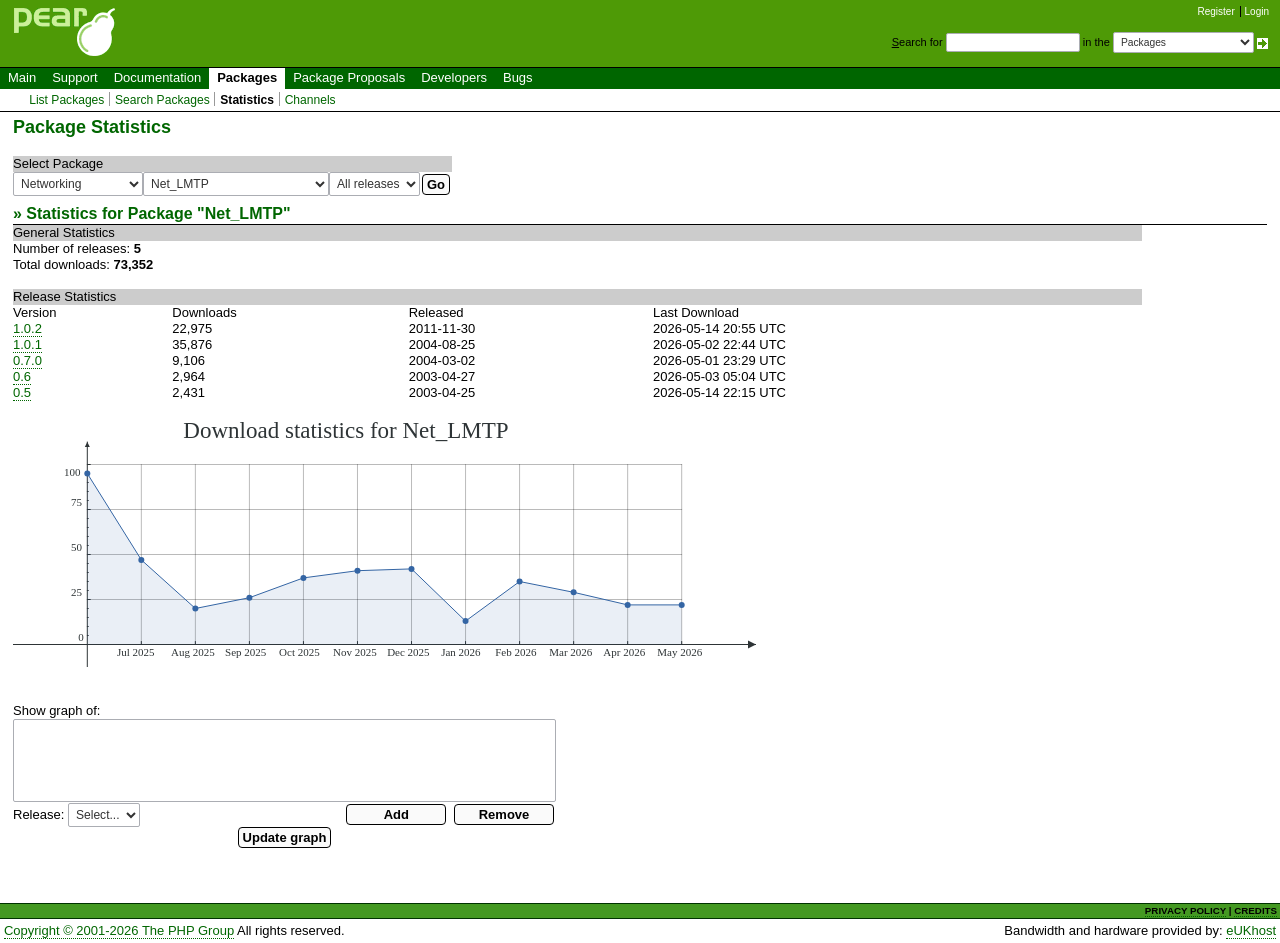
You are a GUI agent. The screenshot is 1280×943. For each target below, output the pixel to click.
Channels (310, 100)
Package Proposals (349, 77)
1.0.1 (27, 344)
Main (22, 77)
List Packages (66, 100)
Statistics (247, 100)
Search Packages (162, 100)
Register (1216, 11)
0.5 (22, 392)
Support (75, 77)
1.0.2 (27, 328)
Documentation (157, 77)
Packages (247, 77)
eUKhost (1251, 930)
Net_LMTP (244, 213)
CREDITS (1255, 910)
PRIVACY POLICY (1185, 910)
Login (1257, 11)
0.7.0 (27, 360)
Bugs (518, 77)
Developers (454, 77)
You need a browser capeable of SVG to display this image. (384, 542)
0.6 (22, 376)
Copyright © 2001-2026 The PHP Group (119, 930)
